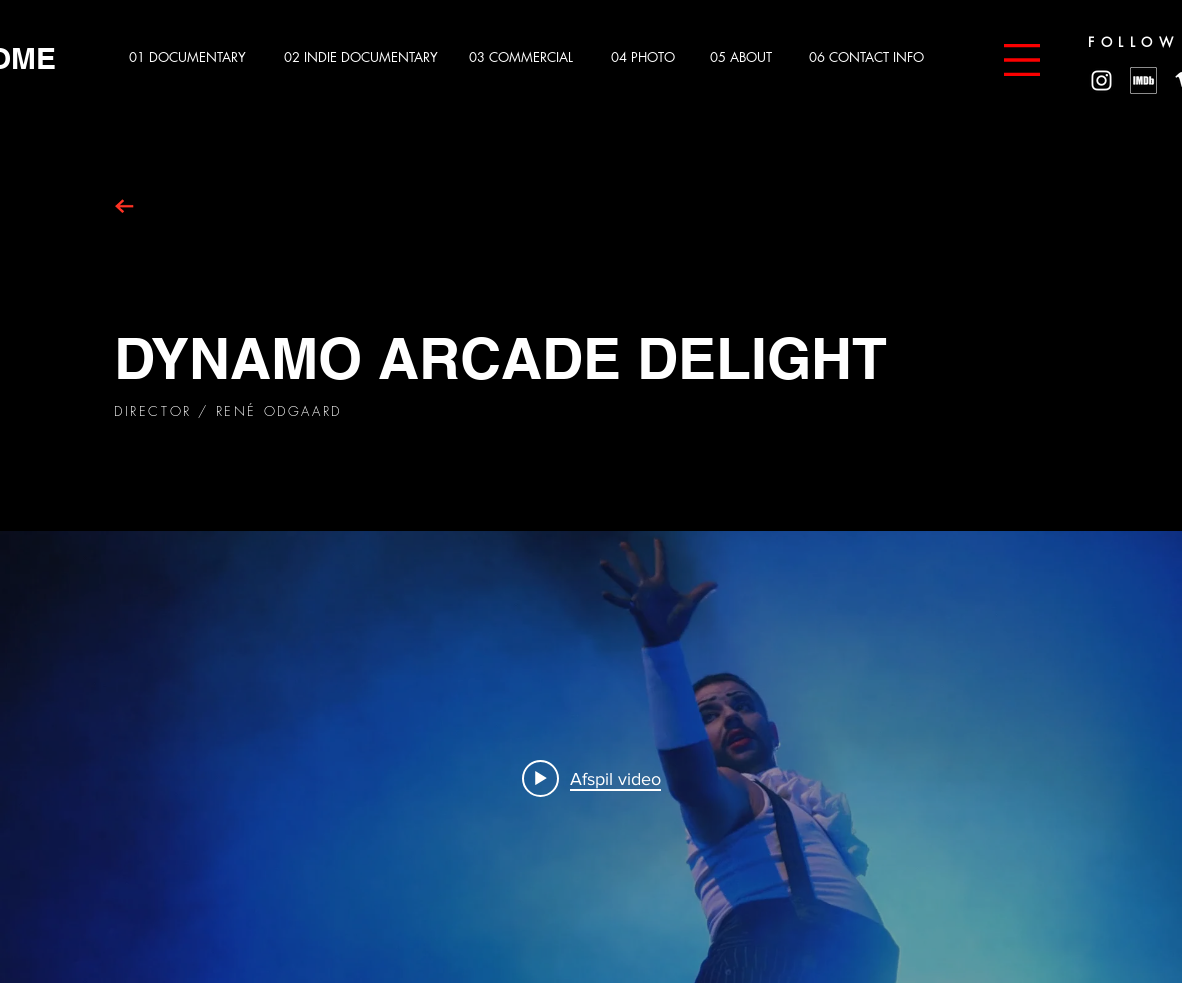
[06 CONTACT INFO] (873, 57)
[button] (1022, 60)
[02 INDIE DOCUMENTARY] (363, 57)
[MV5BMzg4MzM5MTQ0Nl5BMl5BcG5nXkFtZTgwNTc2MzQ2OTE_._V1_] (1143, 80)
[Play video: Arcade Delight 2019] (591, 778)
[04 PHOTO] (649, 57)
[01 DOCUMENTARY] (193, 57)
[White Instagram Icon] (1101, 80)
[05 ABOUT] (748, 57)
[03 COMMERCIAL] (527, 57)
